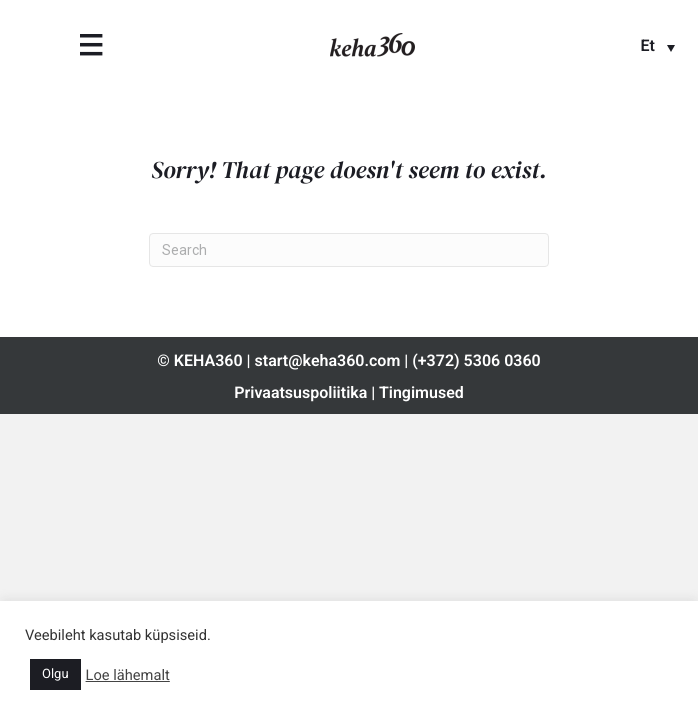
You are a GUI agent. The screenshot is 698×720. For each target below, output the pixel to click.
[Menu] (91, 45)
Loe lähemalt (128, 675)
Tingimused (421, 392)
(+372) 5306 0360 (476, 360)
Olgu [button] (55, 674)
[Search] (349, 250)
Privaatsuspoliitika (300, 392)
